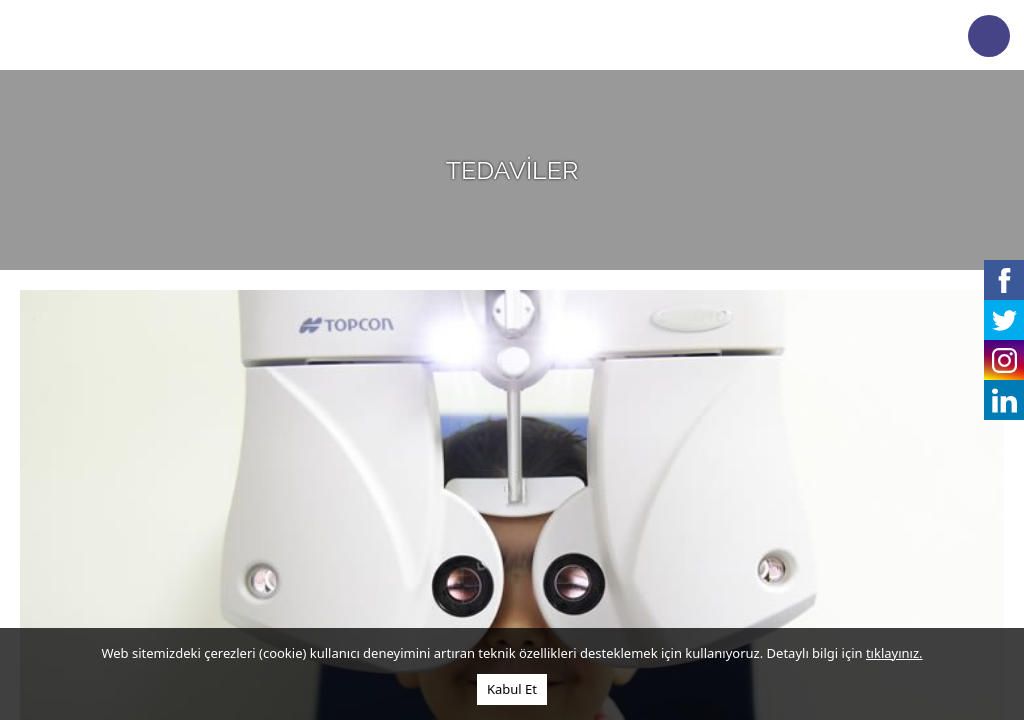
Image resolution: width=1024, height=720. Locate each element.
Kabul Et (512, 689)
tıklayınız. (894, 653)
